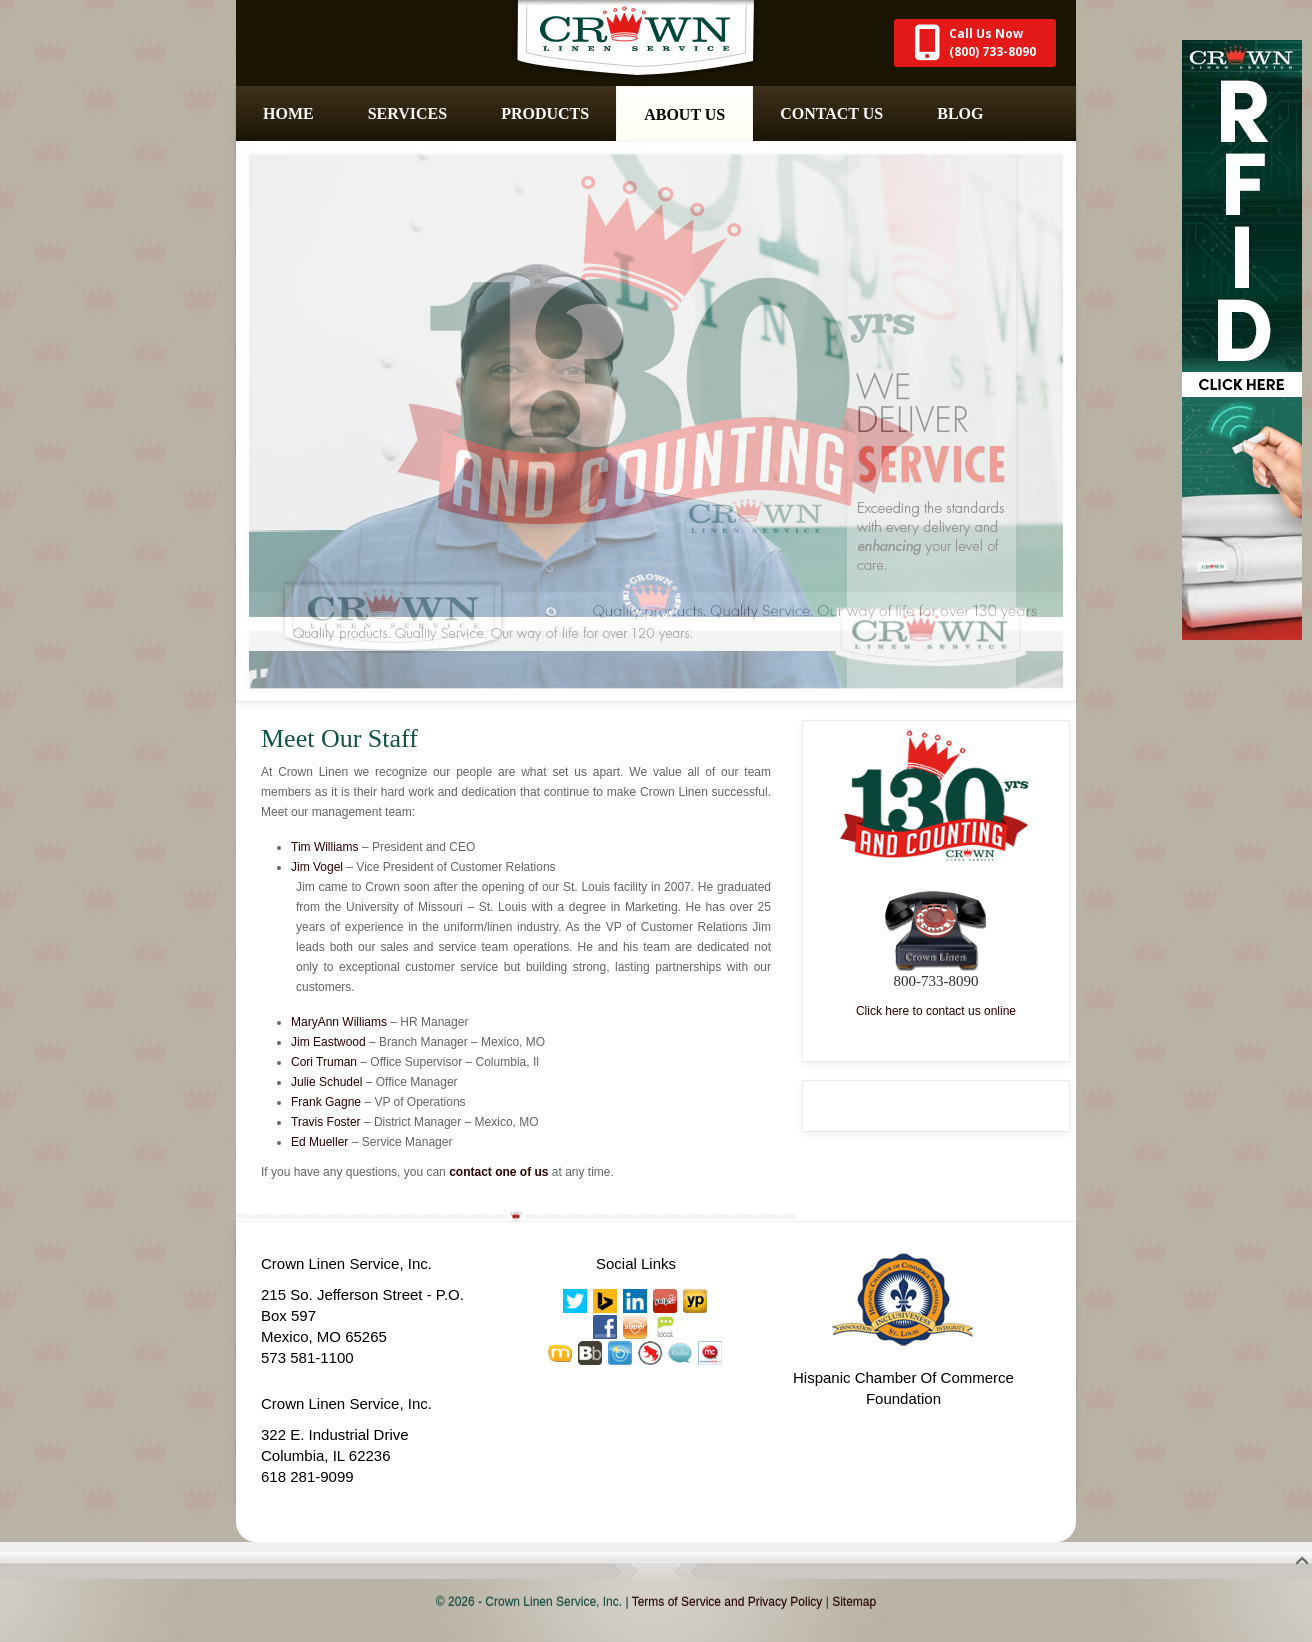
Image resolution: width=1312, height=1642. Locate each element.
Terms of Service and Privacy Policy (727, 1602)
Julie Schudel (326, 1082)
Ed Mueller (319, 1142)
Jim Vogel (317, 867)
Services (407, 113)
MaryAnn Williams (339, 1022)
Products (545, 113)
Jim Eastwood (328, 1042)
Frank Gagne (326, 1102)
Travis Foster (326, 1122)
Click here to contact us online (936, 1011)
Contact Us (831, 113)
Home (288, 113)
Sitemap (854, 1602)
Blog (960, 113)
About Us (684, 114)
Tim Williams (325, 847)
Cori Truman (324, 1062)
